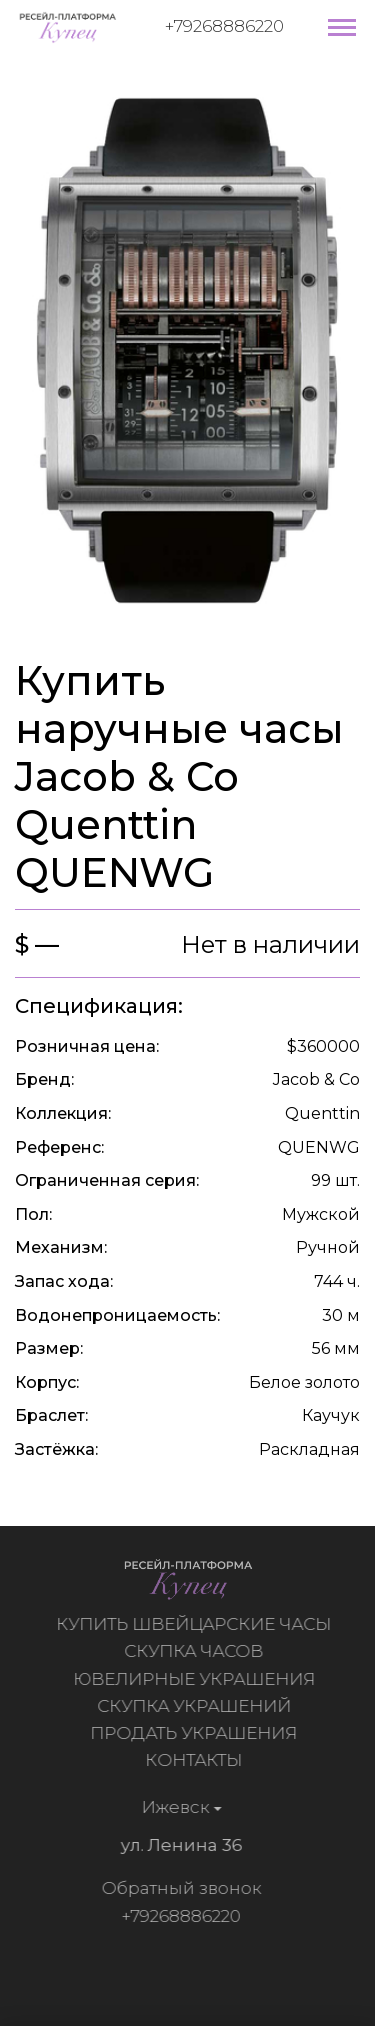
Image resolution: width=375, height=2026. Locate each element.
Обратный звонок (178, 1888)
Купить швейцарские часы (196, 1624)
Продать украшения (196, 1733)
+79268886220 (224, 26)
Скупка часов (196, 1651)
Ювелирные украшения (197, 1679)
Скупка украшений (197, 1706)
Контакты (196, 1760)
